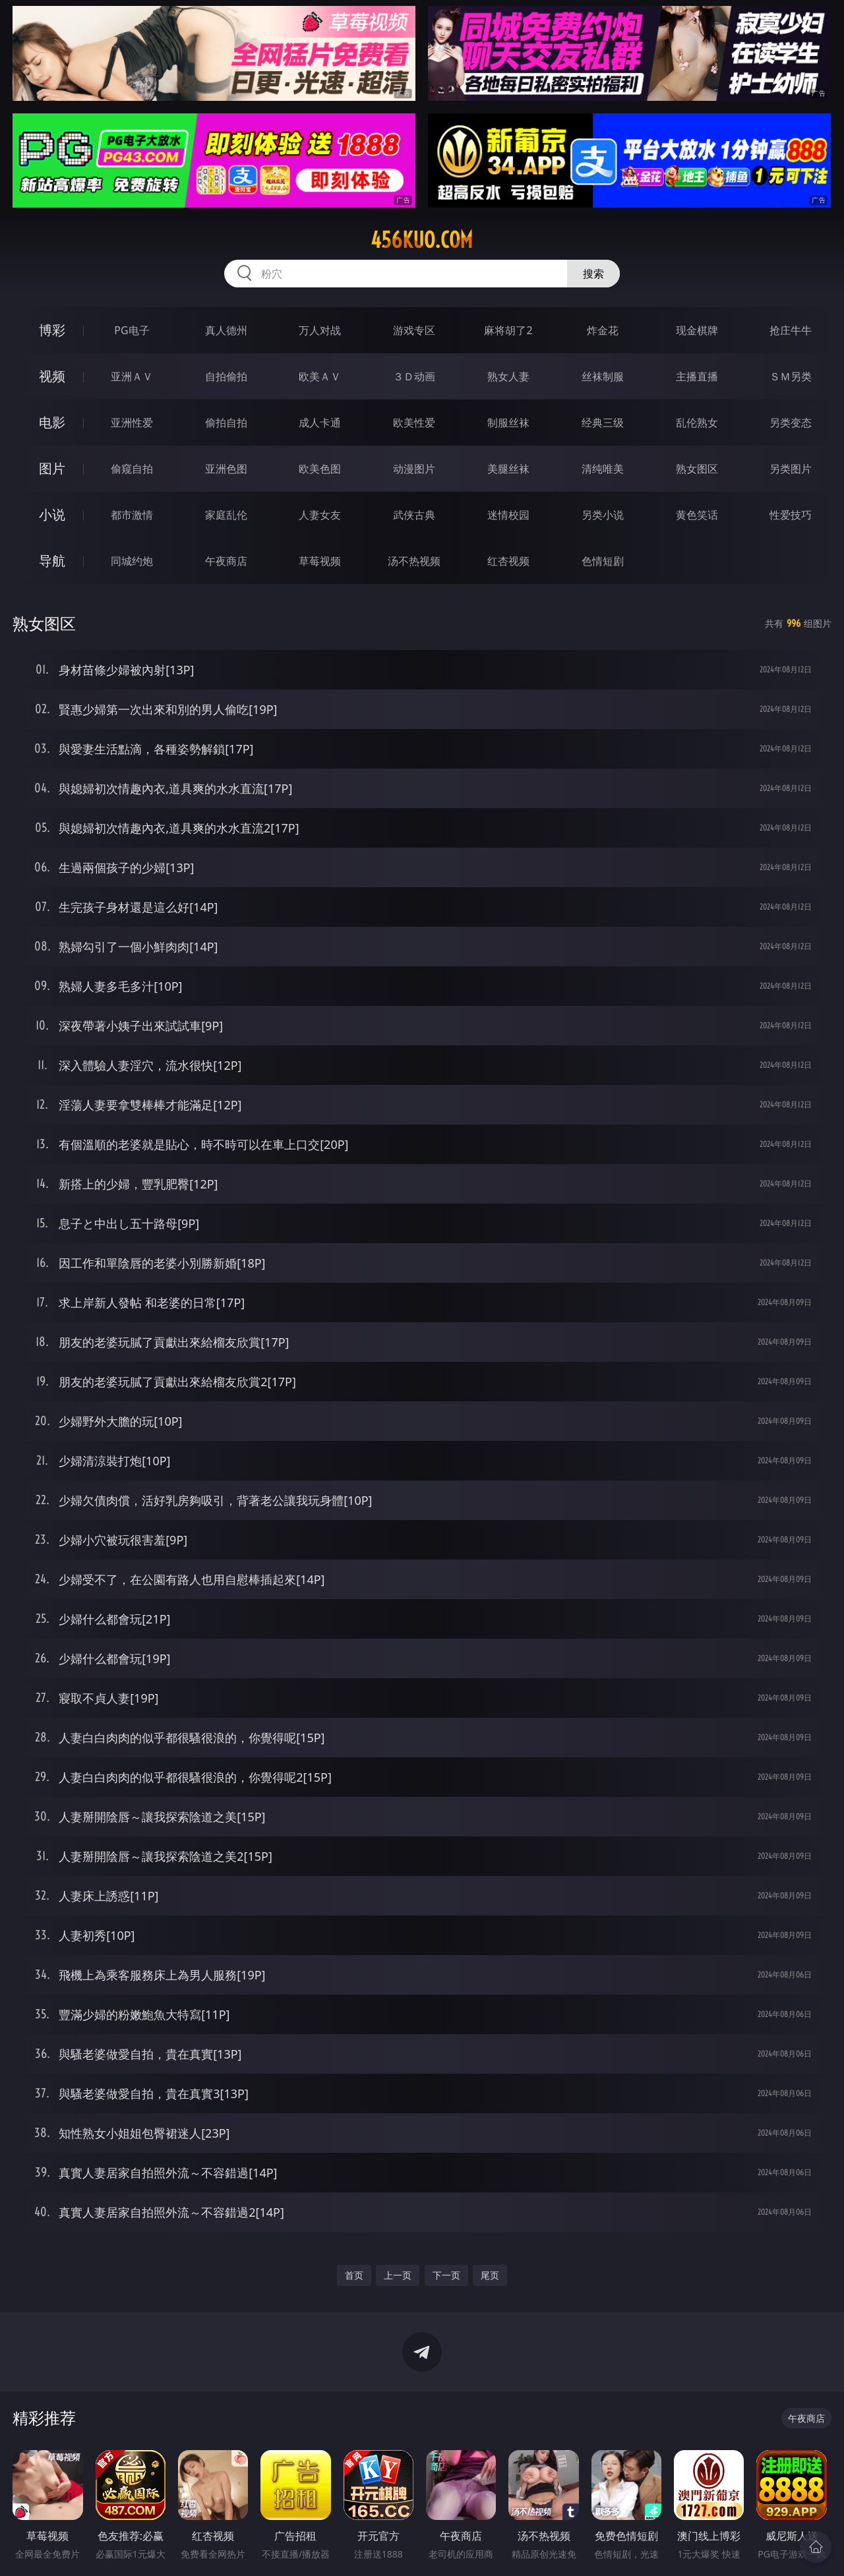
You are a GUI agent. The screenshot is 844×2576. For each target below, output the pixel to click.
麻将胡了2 (508, 330)
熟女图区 (697, 468)
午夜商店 (226, 561)
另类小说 (603, 515)
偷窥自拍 (132, 468)
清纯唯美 (603, 468)
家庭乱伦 (226, 515)
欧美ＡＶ (320, 376)
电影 (52, 422)
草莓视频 (320, 561)
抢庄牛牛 (790, 330)
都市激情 (132, 515)
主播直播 (697, 376)
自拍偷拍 (226, 376)
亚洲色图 (226, 468)
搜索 (593, 273)
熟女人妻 (508, 376)
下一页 (446, 2275)
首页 (354, 2275)
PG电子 (131, 330)
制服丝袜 (508, 422)
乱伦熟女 (697, 422)
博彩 (52, 330)
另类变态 (790, 422)
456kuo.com (422, 240)
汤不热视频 (414, 561)
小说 (52, 514)
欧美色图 (320, 468)
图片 (52, 468)
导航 (52, 561)
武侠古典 (414, 515)
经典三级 (603, 422)
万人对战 (320, 330)
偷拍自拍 (226, 422)
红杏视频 (508, 561)
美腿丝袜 (508, 468)
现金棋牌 (697, 330)
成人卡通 (320, 422)
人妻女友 (320, 515)
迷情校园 (508, 515)
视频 (52, 376)
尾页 (490, 2275)
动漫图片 (414, 468)
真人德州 (226, 330)
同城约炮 (132, 561)
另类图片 (790, 468)
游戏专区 (414, 330)
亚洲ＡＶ (132, 376)
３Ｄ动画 (414, 376)
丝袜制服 (603, 376)
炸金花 (602, 330)
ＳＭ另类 (790, 376)
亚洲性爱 (132, 422)
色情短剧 (603, 561)
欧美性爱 (414, 422)
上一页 (397, 2275)
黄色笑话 (697, 515)
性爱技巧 (790, 515)
